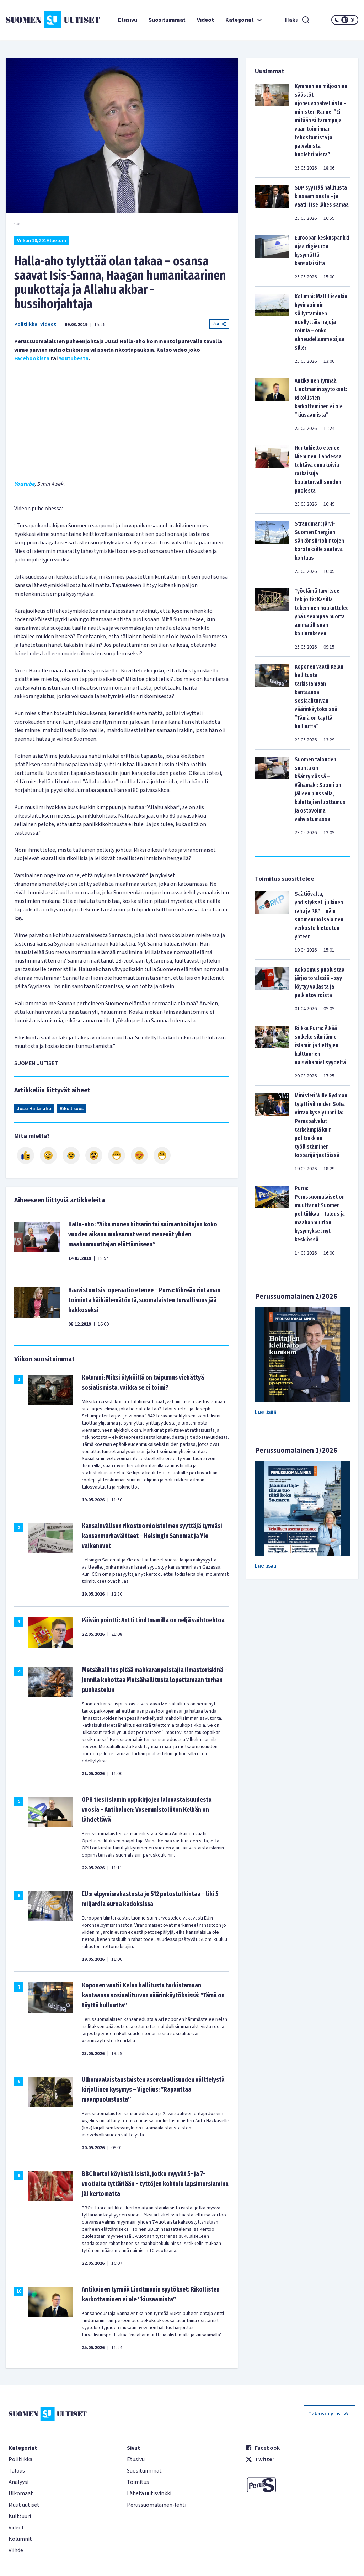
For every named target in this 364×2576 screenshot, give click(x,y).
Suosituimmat (167, 20)
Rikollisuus (72, 1108)
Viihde (16, 2550)
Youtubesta (74, 358)
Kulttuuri (20, 2516)
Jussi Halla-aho (34, 1108)
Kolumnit (20, 2539)
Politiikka (25, 324)
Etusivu (127, 20)
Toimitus (138, 2482)
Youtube (24, 484)
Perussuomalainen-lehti (156, 2505)
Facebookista (31, 358)
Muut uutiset (24, 2505)
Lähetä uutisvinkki (149, 2493)
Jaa (219, 324)
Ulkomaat (21, 2493)
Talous (17, 2471)
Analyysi (18, 2482)
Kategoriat (244, 20)
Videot (205, 20)
